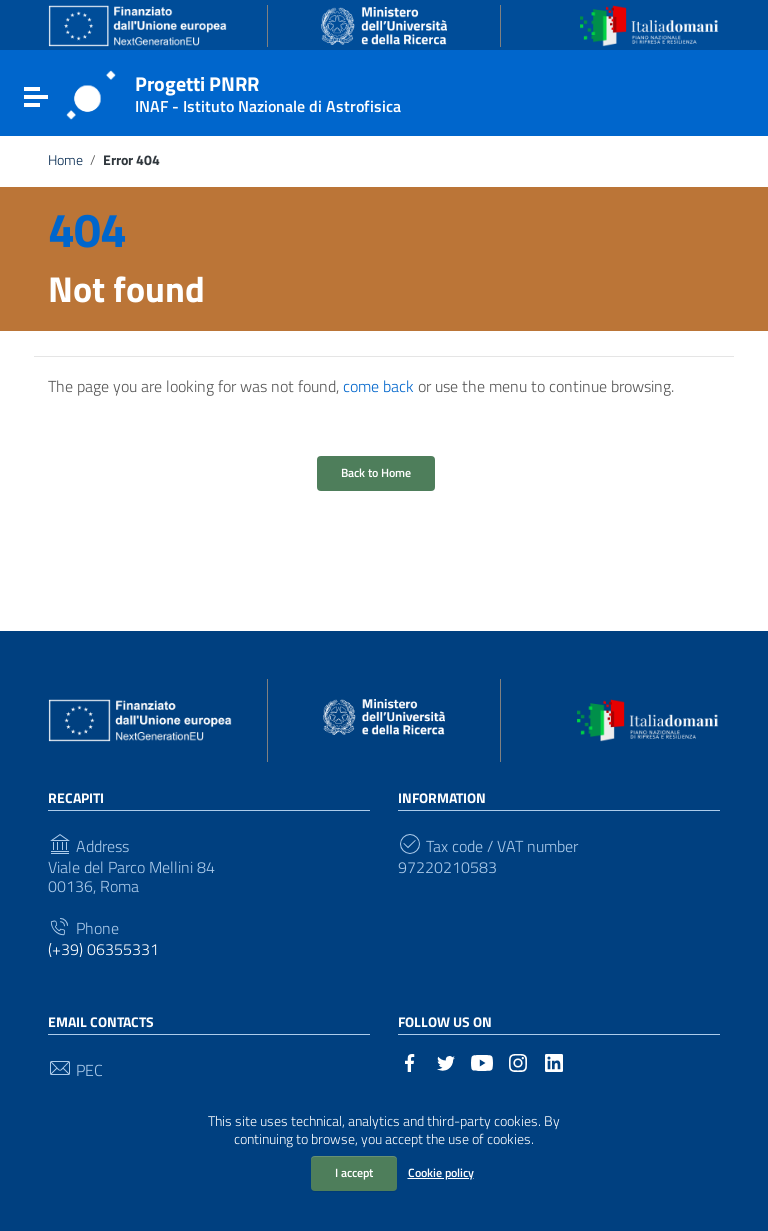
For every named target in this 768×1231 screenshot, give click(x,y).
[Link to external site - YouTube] (482, 1061)
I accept (354, 1172)
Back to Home (376, 472)
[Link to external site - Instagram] (518, 1061)
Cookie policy (441, 1172)
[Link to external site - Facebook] (410, 1061)
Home (65, 160)
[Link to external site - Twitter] (446, 1061)
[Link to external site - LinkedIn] (554, 1061)
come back (378, 386)
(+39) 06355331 (103, 949)
